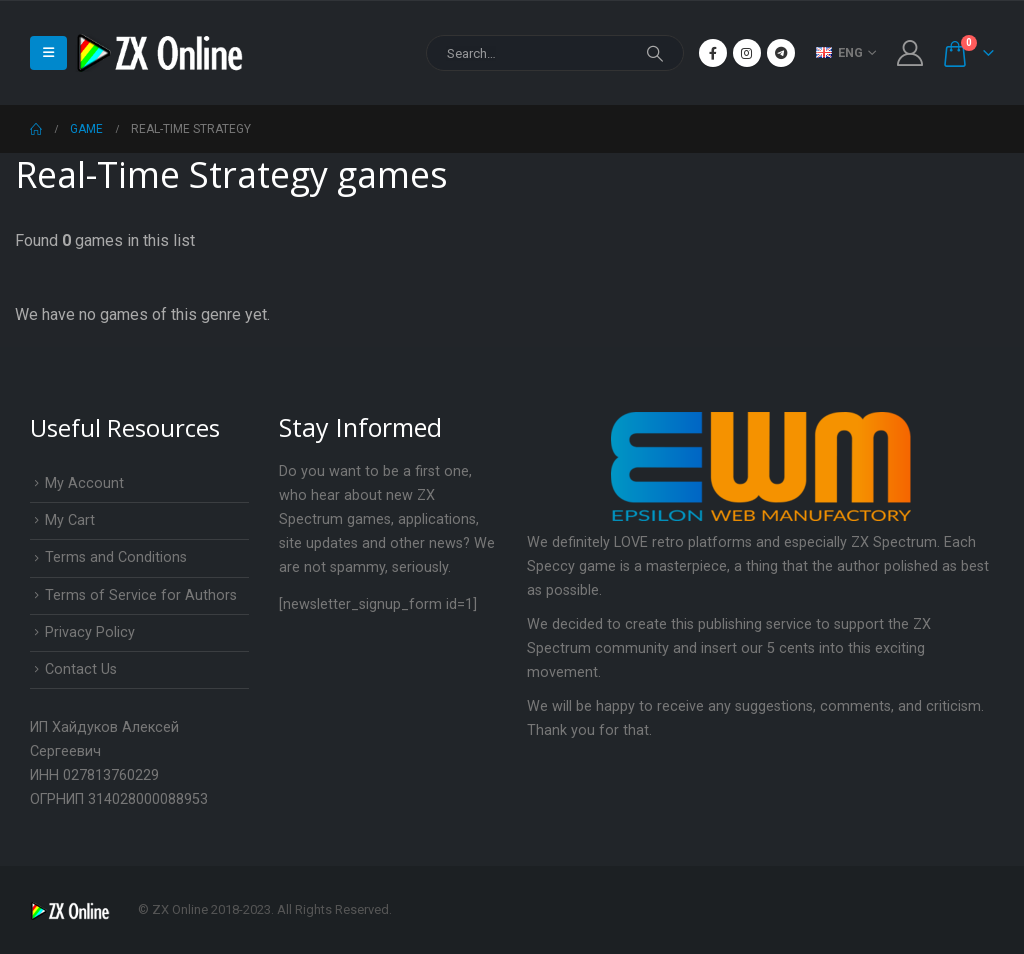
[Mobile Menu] (48, 53)
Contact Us (81, 669)
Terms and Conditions (116, 557)
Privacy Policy (90, 632)
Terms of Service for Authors (141, 595)
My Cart (70, 520)
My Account (84, 483)
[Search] (655, 53)
